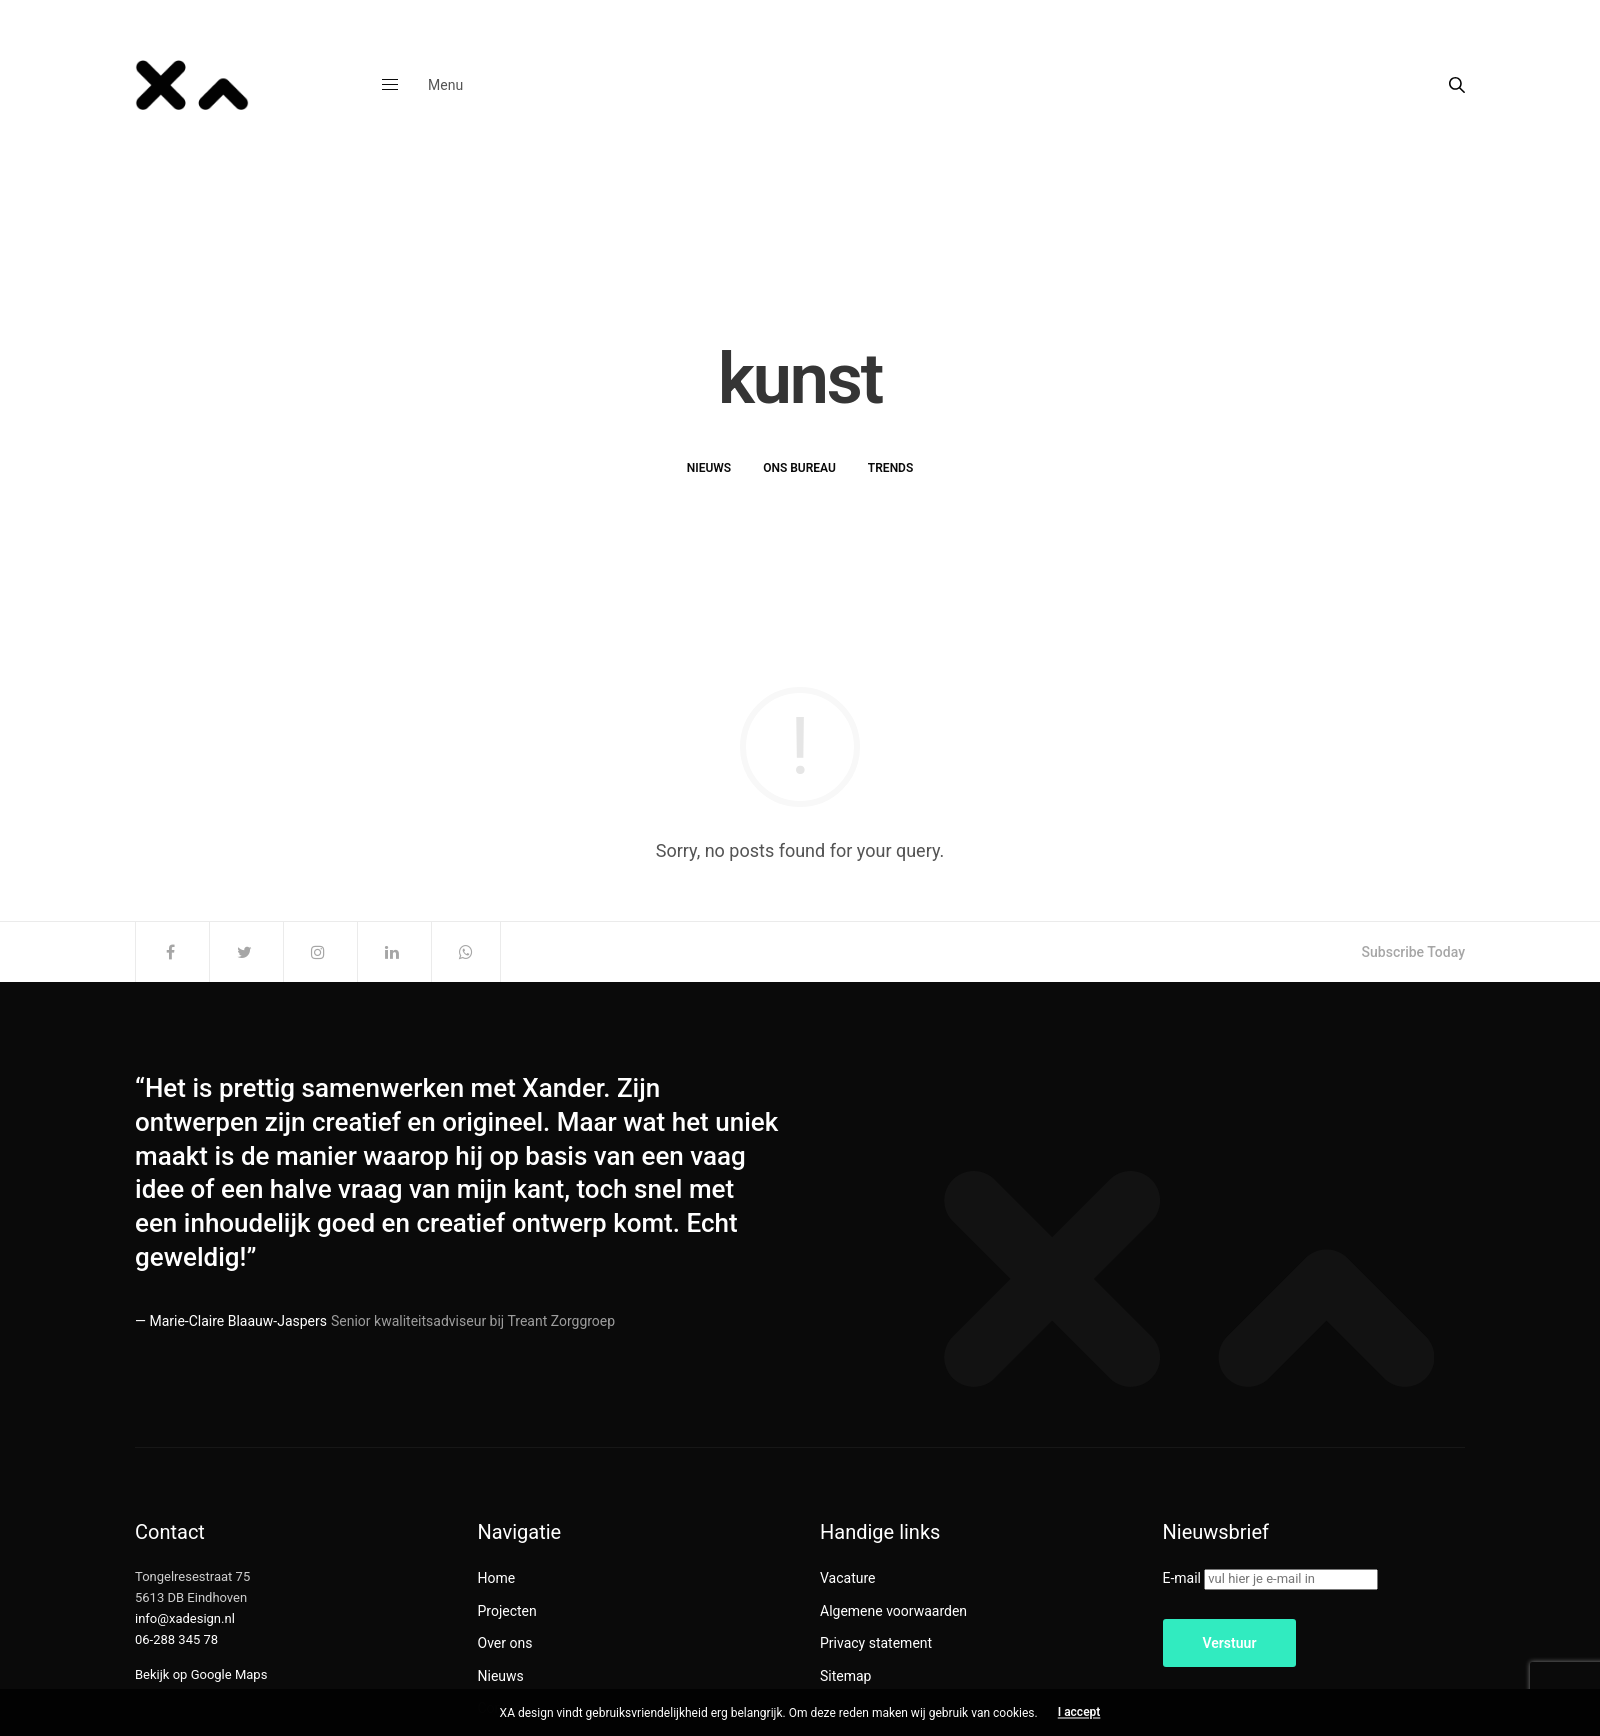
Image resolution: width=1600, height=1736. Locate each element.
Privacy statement (876, 1643)
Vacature (848, 1578)
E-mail (1182, 1578)
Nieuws (709, 468)
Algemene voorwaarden (893, 1611)
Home (497, 1578)
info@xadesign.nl (185, 1618)
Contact (502, 1708)
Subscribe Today (1413, 952)
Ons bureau (799, 468)
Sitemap (845, 1676)
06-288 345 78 (176, 1639)
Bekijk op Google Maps (201, 1674)
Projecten (507, 1611)
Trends (890, 468)
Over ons (505, 1643)
